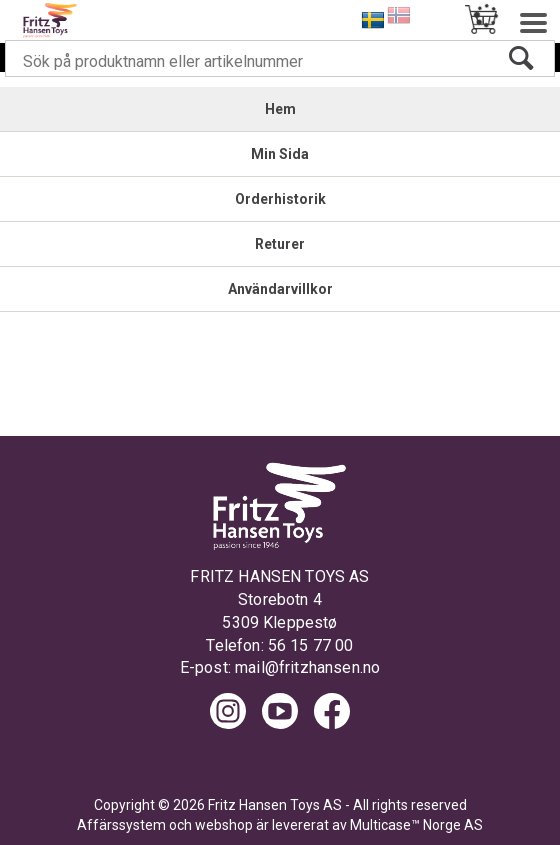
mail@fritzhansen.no (307, 667)
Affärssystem (121, 825)
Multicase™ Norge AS (416, 825)
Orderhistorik (280, 199)
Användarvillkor (280, 289)
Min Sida (280, 154)
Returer (280, 244)
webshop (224, 825)
